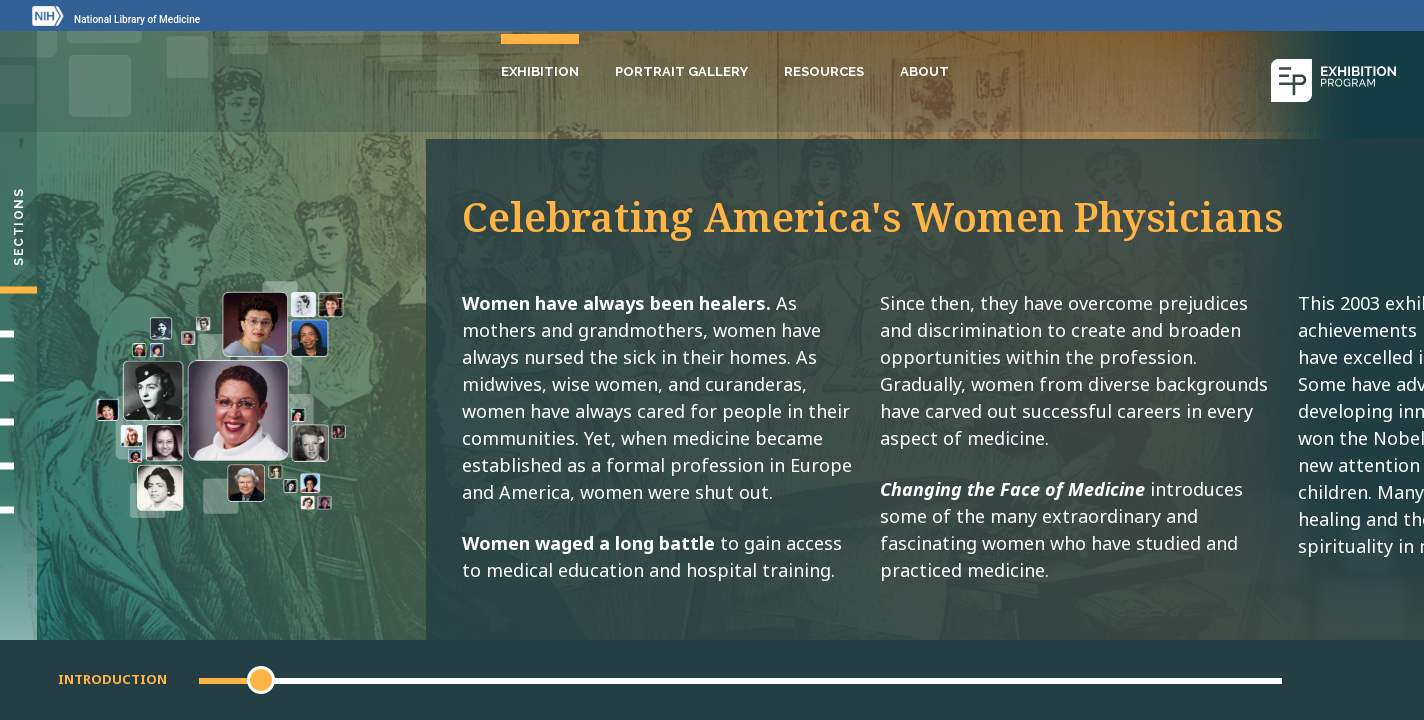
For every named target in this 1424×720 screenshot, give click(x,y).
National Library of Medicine (137, 19)
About (924, 68)
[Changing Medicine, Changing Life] (18, 422)
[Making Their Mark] (18, 378)
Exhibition (540, 68)
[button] (261, 680)
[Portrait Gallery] (18, 510)
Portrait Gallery (681, 68)
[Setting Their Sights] (18, 334)
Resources (824, 68)
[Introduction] (18, 290)
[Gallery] (18, 466)
